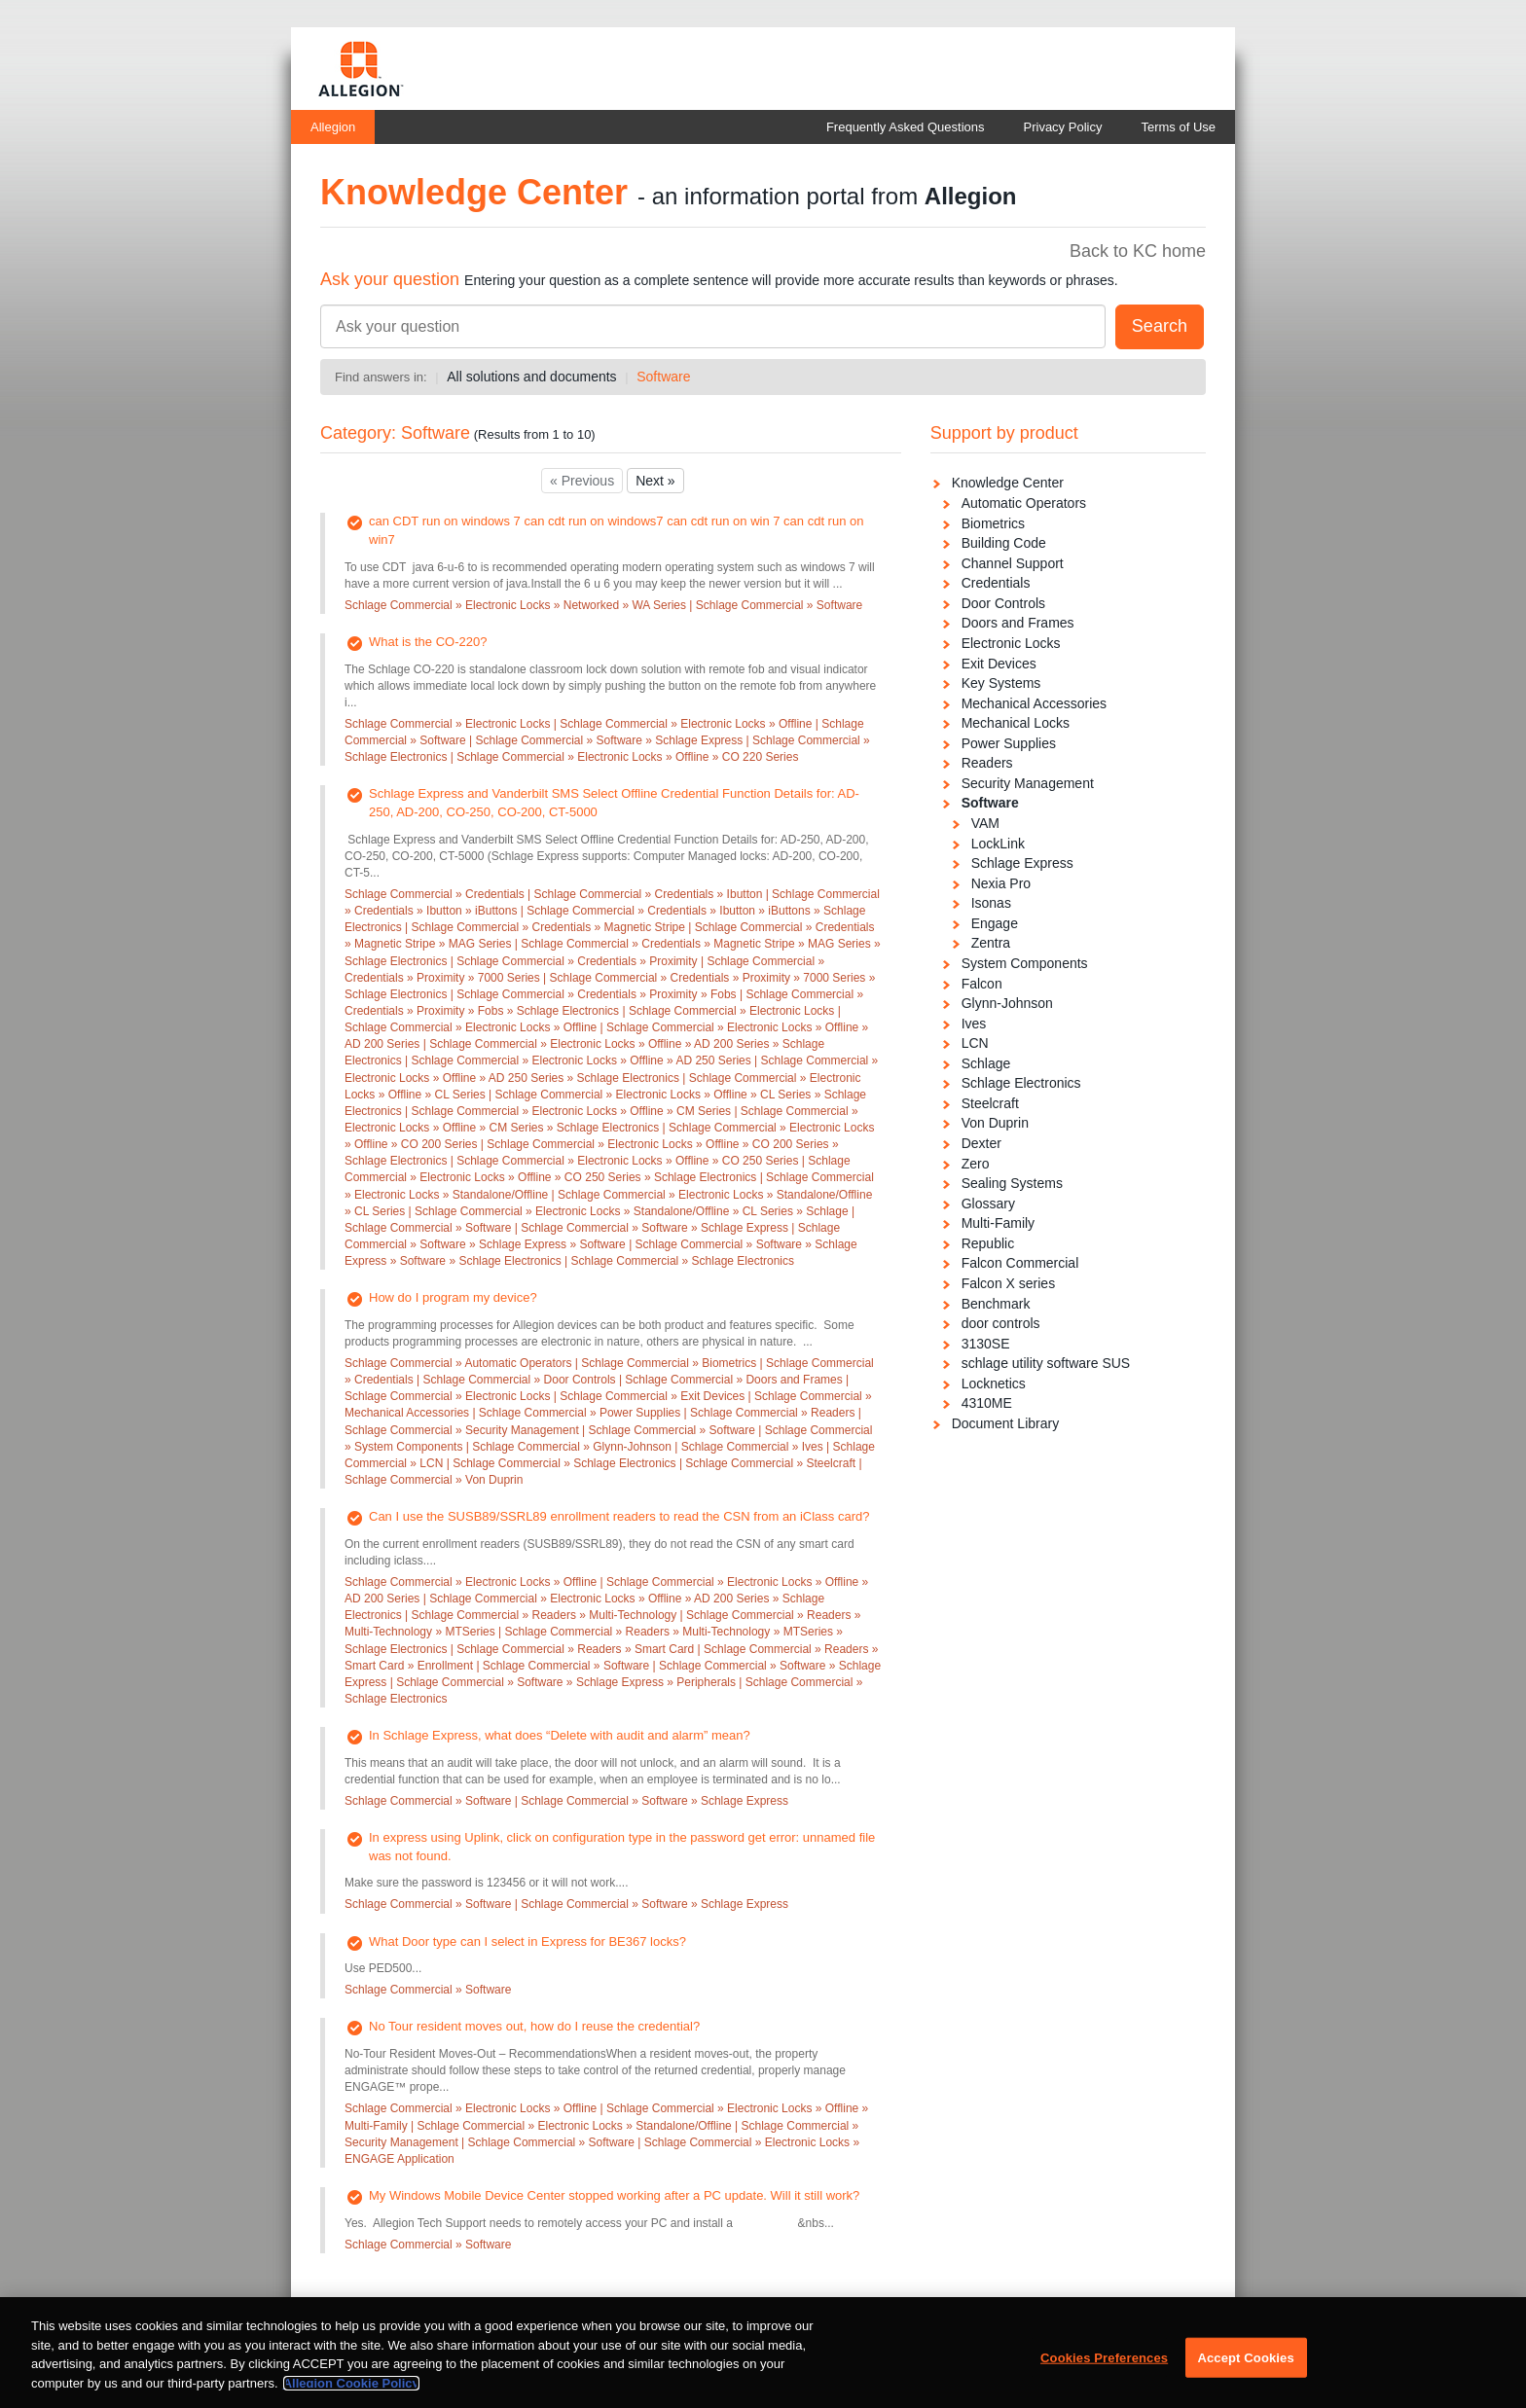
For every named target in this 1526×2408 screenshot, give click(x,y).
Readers (987, 763)
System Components (1025, 963)
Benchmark (996, 1304)
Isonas (991, 903)
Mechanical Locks (1016, 723)
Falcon (982, 983)
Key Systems (1001, 683)
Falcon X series (1008, 1283)
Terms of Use (1178, 127)
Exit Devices (999, 663)
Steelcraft (990, 1103)
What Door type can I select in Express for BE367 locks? (527, 1941)
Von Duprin (995, 1123)
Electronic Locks (1011, 643)
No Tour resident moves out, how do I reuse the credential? (534, 2026)
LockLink (998, 843)
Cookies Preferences (1104, 2366)
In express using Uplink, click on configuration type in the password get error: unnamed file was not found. (622, 1846)
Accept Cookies (1245, 2366)
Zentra (990, 943)
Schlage (986, 1063)
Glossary (988, 1203)
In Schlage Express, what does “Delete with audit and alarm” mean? (559, 1735)
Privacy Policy (1063, 127)
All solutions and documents (531, 376)
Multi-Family (998, 1223)
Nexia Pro (1001, 883)
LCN (975, 1043)
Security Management (1028, 783)
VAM (985, 823)
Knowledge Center (1008, 482)
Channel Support (1013, 563)
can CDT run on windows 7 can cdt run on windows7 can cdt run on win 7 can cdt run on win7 (616, 530)
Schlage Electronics (1021, 1083)
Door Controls (1003, 603)
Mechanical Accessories (1034, 703)
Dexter (981, 1143)
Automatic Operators (1024, 503)
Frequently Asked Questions (905, 127)
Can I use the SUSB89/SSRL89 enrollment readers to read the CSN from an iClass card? (619, 1516)
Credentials (996, 583)
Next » (655, 480)
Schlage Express (1022, 863)
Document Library (1006, 1423)
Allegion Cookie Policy (351, 2392)
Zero (976, 1163)
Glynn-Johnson (1007, 1003)
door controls (1001, 1323)
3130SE (986, 1343)
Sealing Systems (1012, 1183)
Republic (988, 1243)
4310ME (987, 1403)
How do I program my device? (453, 1297)
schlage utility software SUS (1046, 1363)
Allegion (332, 127)
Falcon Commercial (1020, 1263)
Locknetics (994, 1383)
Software (663, 376)
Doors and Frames (1018, 622)
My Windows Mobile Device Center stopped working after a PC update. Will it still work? (614, 2195)
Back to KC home (1138, 251)
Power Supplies (1009, 743)
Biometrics (993, 523)
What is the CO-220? (428, 641)
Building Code (1004, 543)
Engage (994, 923)
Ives (974, 1023)
